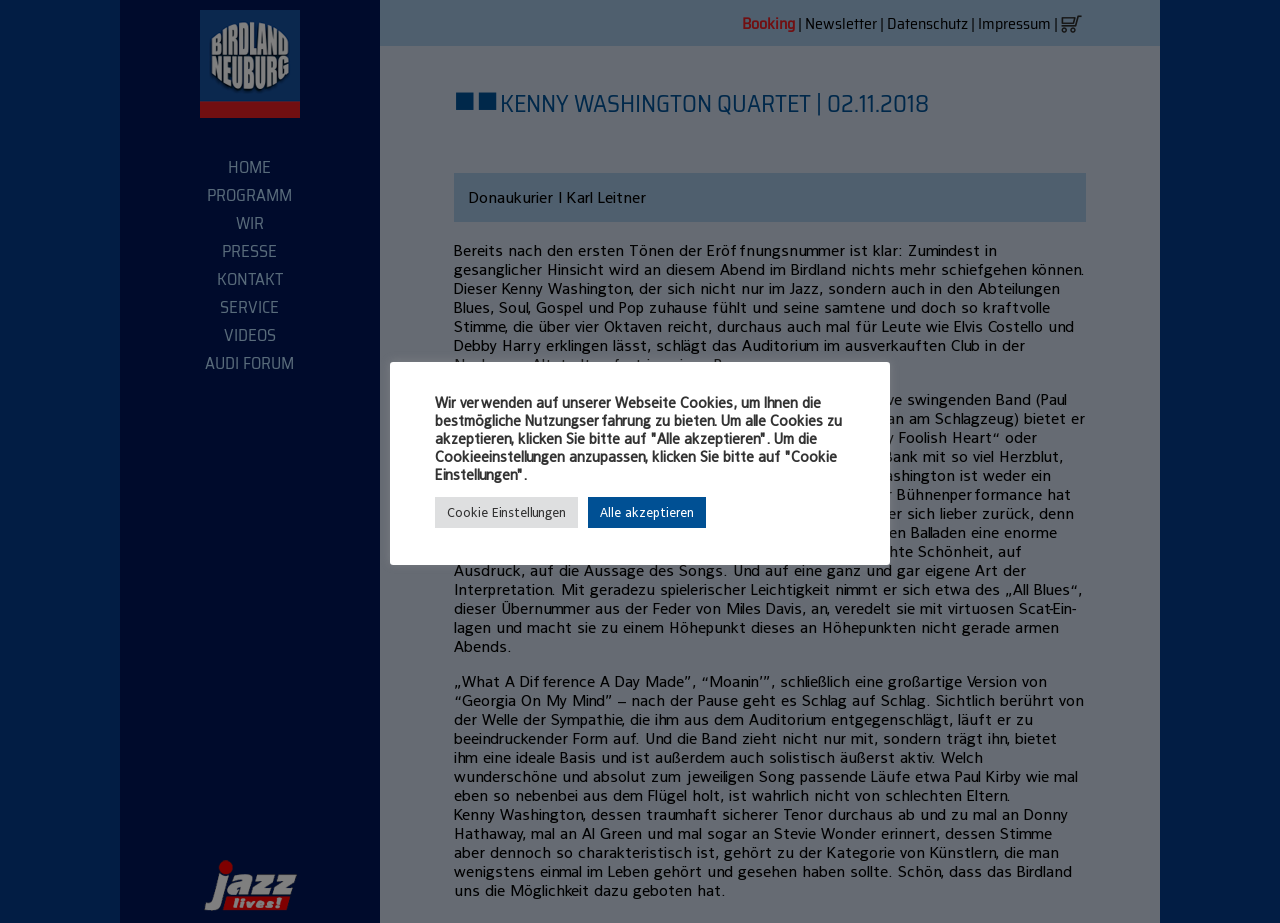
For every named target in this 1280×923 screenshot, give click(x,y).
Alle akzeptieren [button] (647, 512)
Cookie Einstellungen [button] (506, 512)
